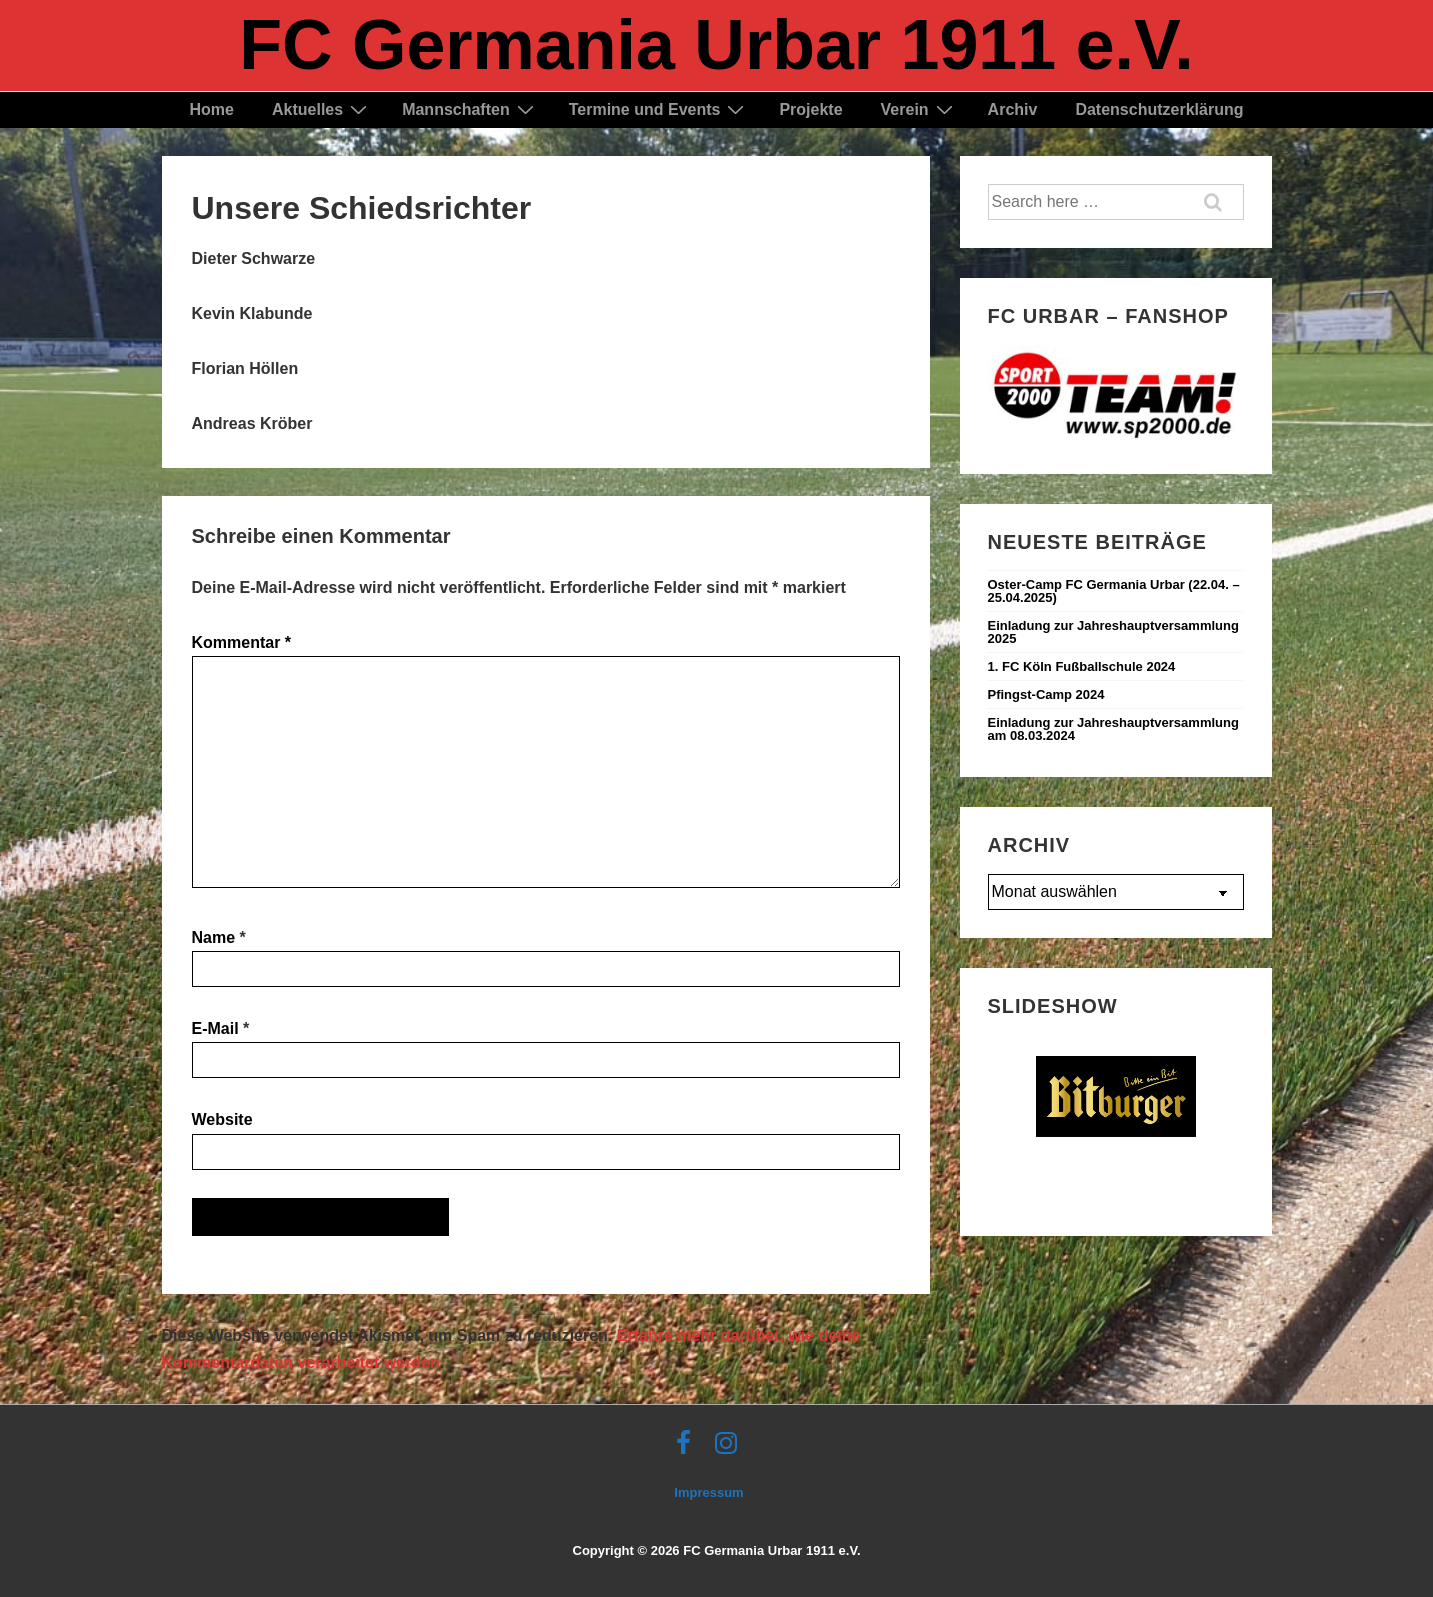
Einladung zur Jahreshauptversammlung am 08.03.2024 (1113, 729)
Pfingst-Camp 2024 (1046, 694)
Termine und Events (659, 109)
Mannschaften (470, 109)
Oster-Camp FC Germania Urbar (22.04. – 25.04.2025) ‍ (1114, 591)
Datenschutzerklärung (1159, 109)
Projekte (810, 109)
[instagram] (728, 1449)
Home (212, 109)
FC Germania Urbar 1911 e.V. (716, 45)
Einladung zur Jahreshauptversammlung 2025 (1113, 632)
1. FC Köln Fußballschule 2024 (1082, 666)
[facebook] (688, 1449)
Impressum (708, 1492)
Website (222, 1119)
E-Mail (215, 1028)
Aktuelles (322, 109)
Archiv (1013, 109)
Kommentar (242, 642)
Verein (919, 109)
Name (214, 937)
